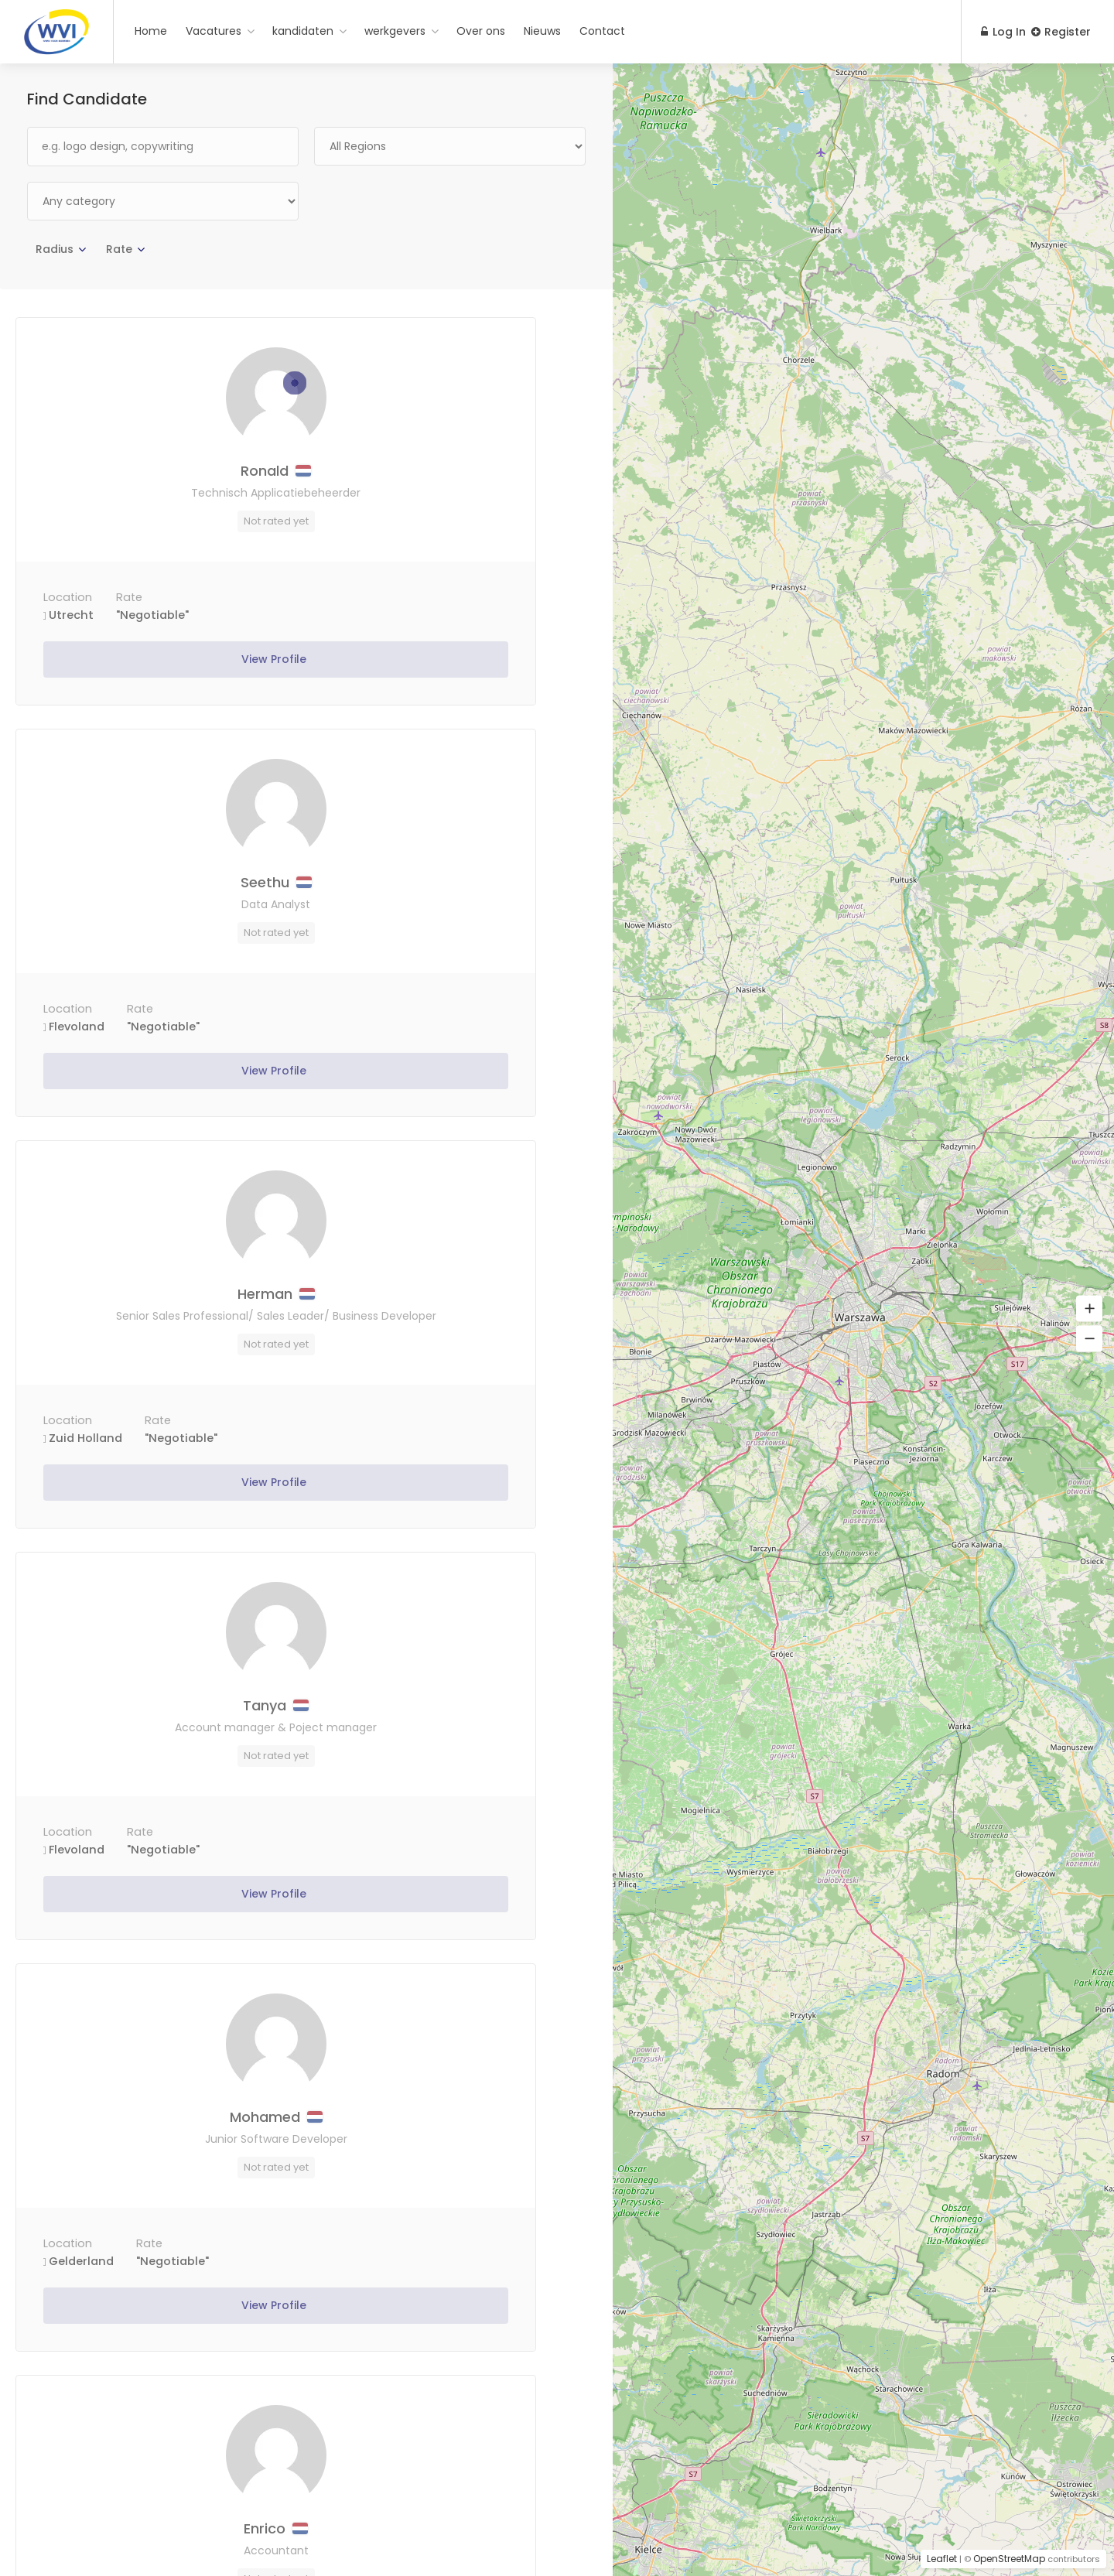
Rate (119, 249)
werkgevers (394, 31)
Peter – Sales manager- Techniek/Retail (452, 2162)
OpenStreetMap (1009, 2558)
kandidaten (302, 31)
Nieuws (542, 31)
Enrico (452, 1314)
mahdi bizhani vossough (161, 1734)
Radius (54, 249)
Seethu (451, 473)
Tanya (452, 894)
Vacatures (213, 31)
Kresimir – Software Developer (160, 2162)
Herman (161, 885)
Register (1061, 31)
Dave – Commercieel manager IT (452, 1732)
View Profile (161, 662)
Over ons (480, 31)
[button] (1089, 1309)
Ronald (161, 473)
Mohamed (160, 1314)
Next (558, 2469)
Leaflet (942, 2558)
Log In (996, 31)
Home (151, 31)
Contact (602, 31)
